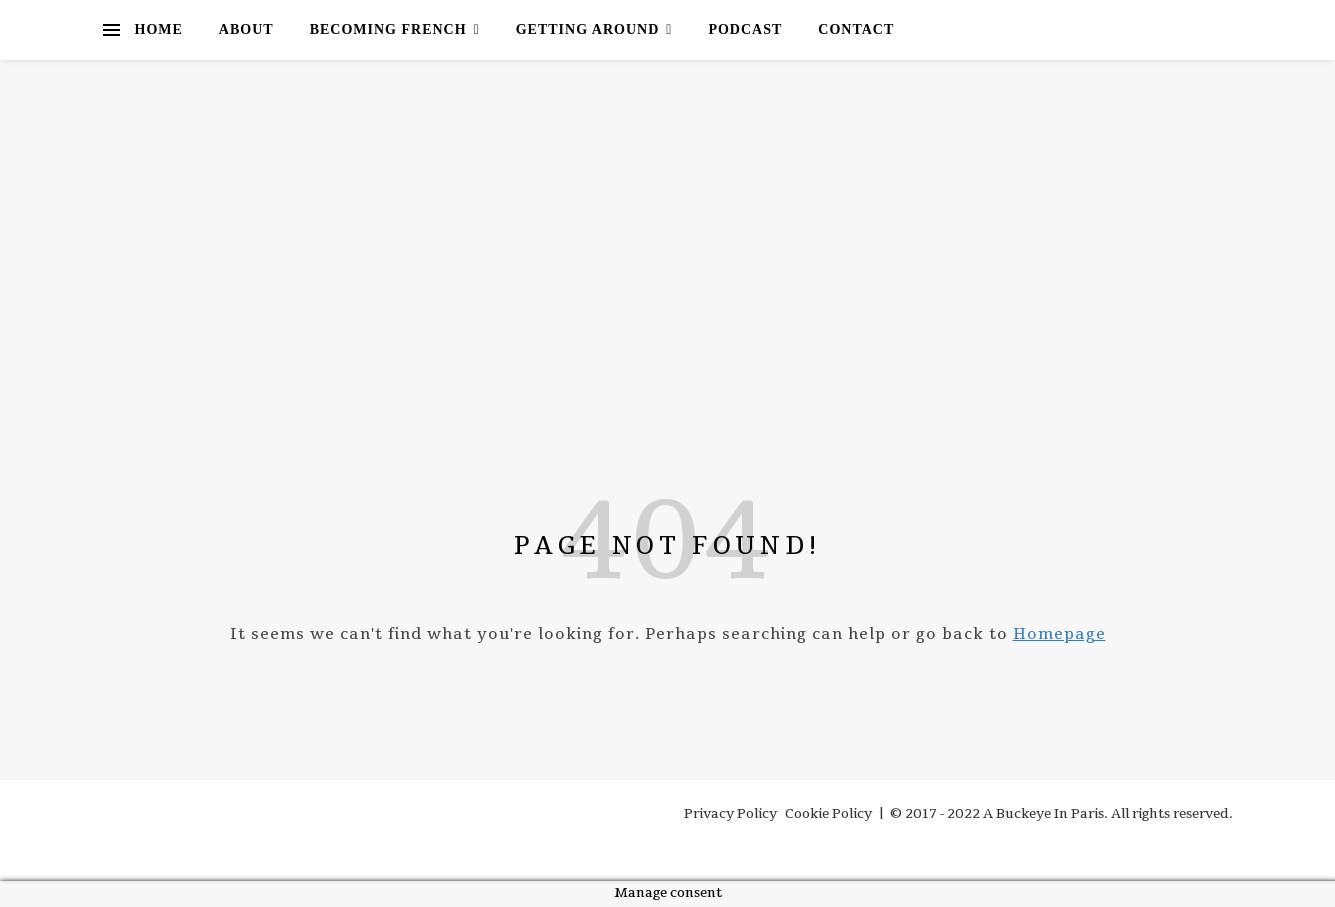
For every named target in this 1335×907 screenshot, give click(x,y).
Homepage (1059, 634)
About (246, 29)
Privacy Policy (730, 814)
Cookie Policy (828, 814)
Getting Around (588, 29)
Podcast (745, 29)
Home (159, 29)
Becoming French (388, 29)
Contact (856, 29)
